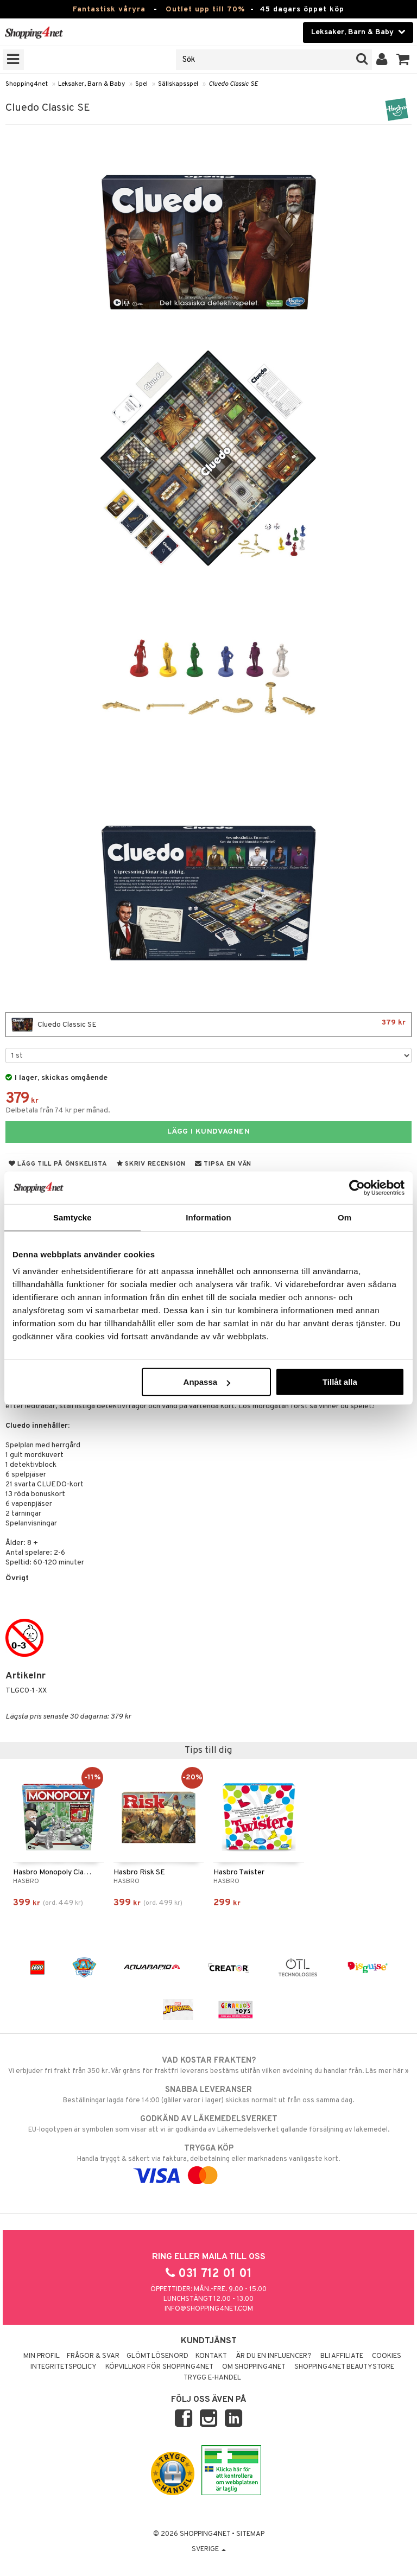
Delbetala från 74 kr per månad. (57, 1110)
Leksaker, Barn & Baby (91, 84)
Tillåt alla (340, 1381)
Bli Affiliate (341, 2356)
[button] (403, 59)
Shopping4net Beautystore (344, 2367)
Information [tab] (208, 1217)
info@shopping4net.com (209, 2309)
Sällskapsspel (178, 84)
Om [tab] (344, 1217)
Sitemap (250, 2534)
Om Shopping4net (254, 2367)
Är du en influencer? (274, 2356)
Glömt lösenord (157, 2356)
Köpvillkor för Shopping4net (159, 2367)
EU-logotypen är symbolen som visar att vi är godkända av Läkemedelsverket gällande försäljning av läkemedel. (208, 2124)
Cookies (386, 2356)
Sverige (209, 2549)
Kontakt (211, 2356)
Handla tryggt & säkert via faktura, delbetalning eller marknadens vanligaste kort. (208, 2162)
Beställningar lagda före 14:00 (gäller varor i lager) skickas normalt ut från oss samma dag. (208, 2094)
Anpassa (207, 1381)
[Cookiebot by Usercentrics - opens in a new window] (357, 1187)
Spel (141, 84)
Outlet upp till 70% (205, 9)
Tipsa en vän (223, 1164)
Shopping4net (26, 84)
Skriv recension (151, 1164)
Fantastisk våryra (109, 9)
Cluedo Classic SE (233, 84)
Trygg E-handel (212, 2378)
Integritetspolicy (63, 2367)
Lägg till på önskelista (58, 1164)
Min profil (41, 2356)
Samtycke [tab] (72, 1217)
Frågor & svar (93, 2356)
